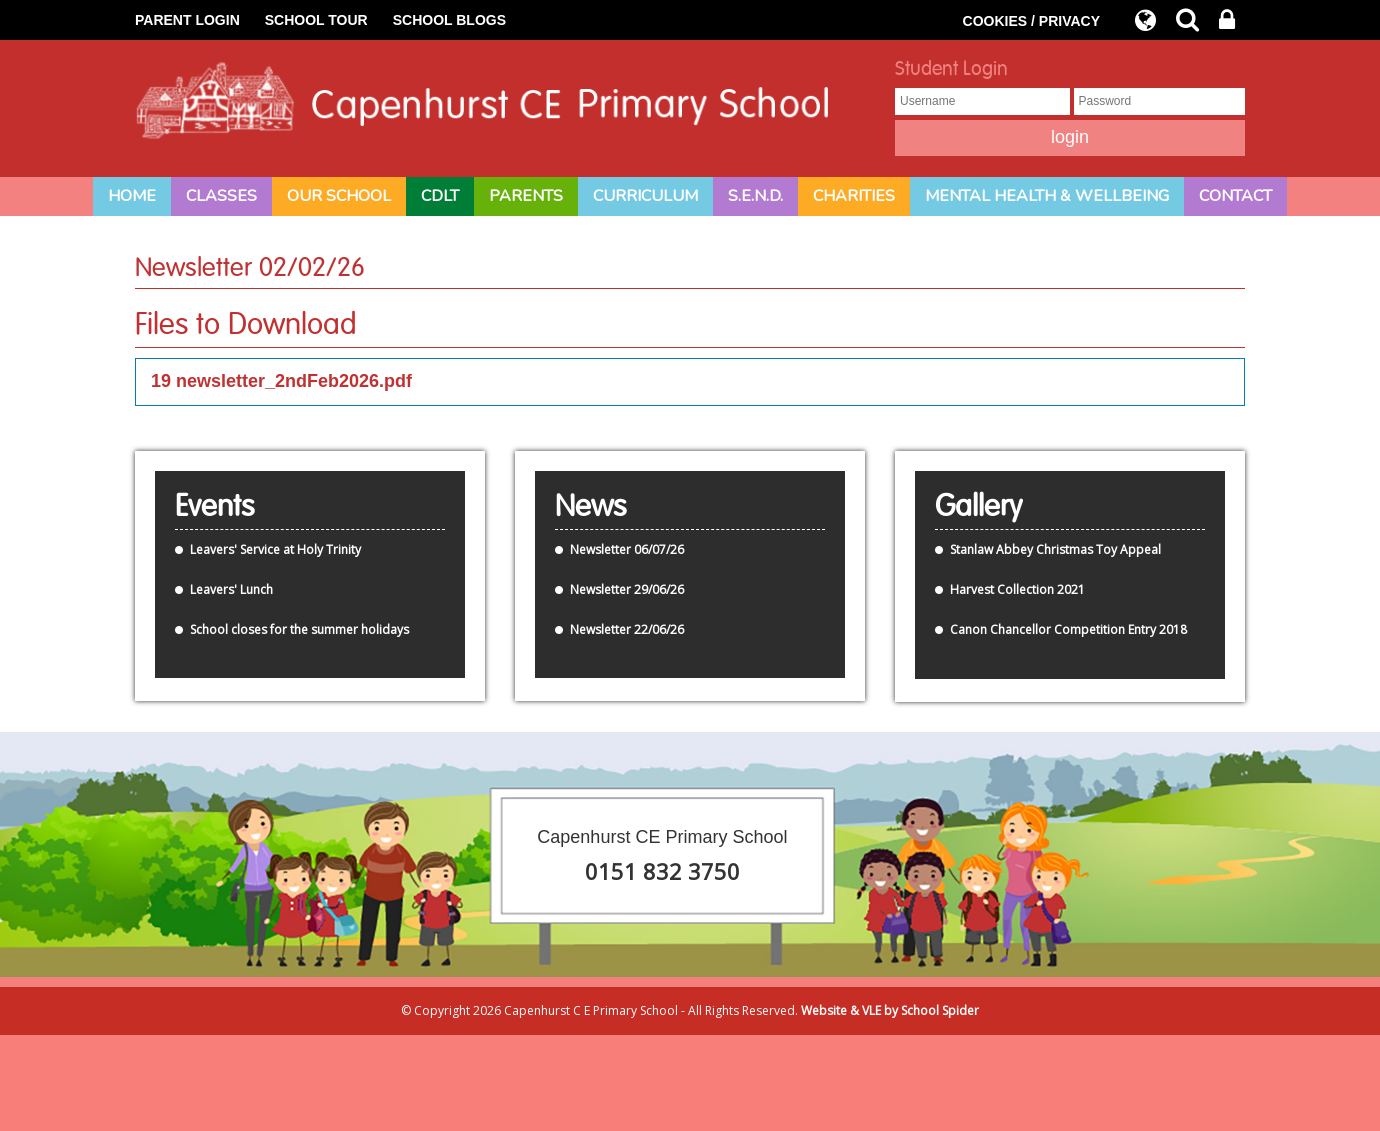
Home (132, 196)
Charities (854, 196)
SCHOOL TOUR (316, 20)
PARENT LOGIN (187, 20)
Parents (526, 196)
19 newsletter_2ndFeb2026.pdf (281, 381)
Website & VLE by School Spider (890, 1010)
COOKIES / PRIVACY (1031, 21)
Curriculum (645, 196)
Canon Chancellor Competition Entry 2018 (1068, 629)
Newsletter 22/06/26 (627, 629)
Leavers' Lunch (231, 589)
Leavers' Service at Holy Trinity (275, 549)
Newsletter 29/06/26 (627, 589)
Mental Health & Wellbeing (1047, 196)
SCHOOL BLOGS (449, 20)
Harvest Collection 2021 (1017, 589)
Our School (339, 196)
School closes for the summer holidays (299, 629)
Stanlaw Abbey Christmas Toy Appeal (1055, 549)
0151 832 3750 (662, 871)
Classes (221, 196)
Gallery (978, 507)
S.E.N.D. (755, 196)
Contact (1235, 196)
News (590, 507)
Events (214, 507)
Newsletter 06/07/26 (627, 549)
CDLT (440, 196)
